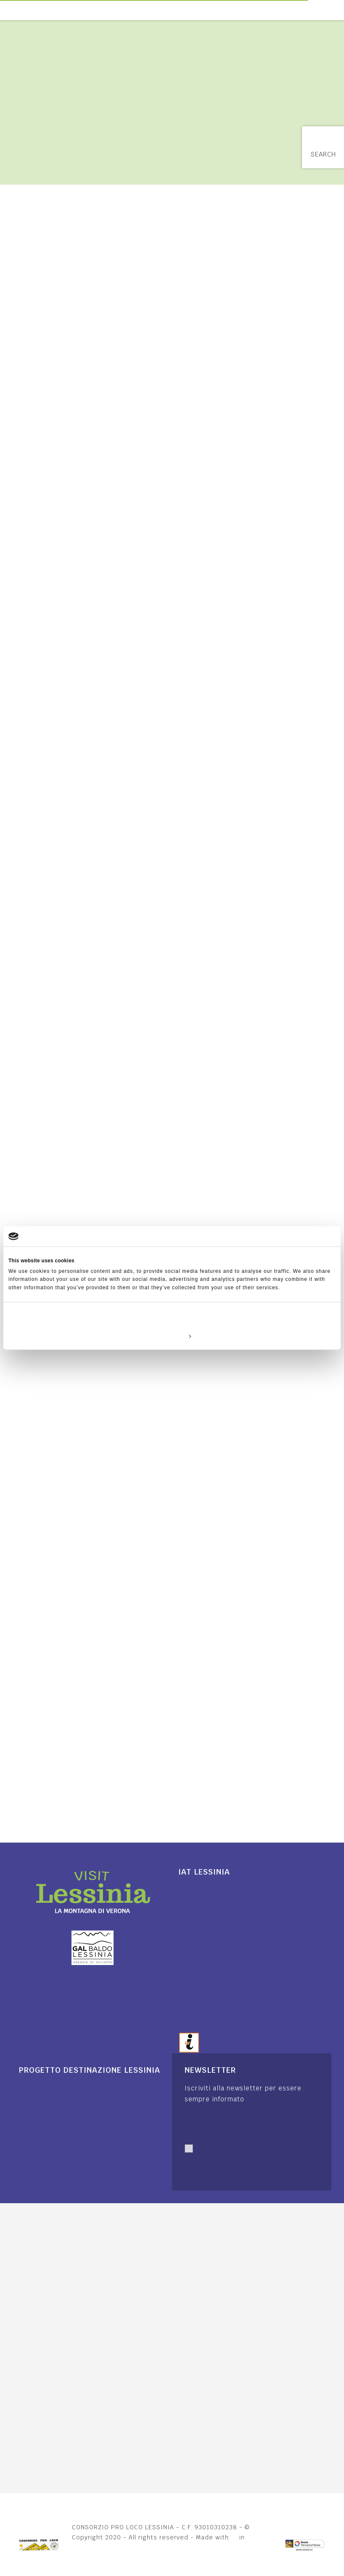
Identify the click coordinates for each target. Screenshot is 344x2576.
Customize (172, 1336)
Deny (62, 1336)
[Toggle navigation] (339, 10)
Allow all (282, 1336)
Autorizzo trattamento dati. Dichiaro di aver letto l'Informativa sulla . (248, 2167)
